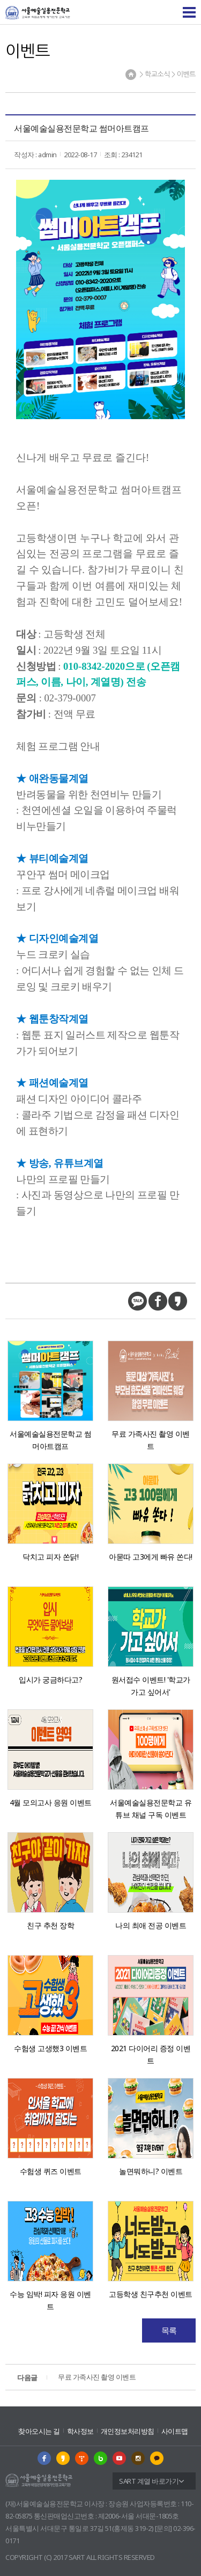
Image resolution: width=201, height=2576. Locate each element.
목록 (169, 2330)
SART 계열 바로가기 (148, 2481)
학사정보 (80, 2431)
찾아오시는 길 (39, 2431)
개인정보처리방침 (127, 2431)
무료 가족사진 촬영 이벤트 (76, 2377)
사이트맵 (174, 2431)
